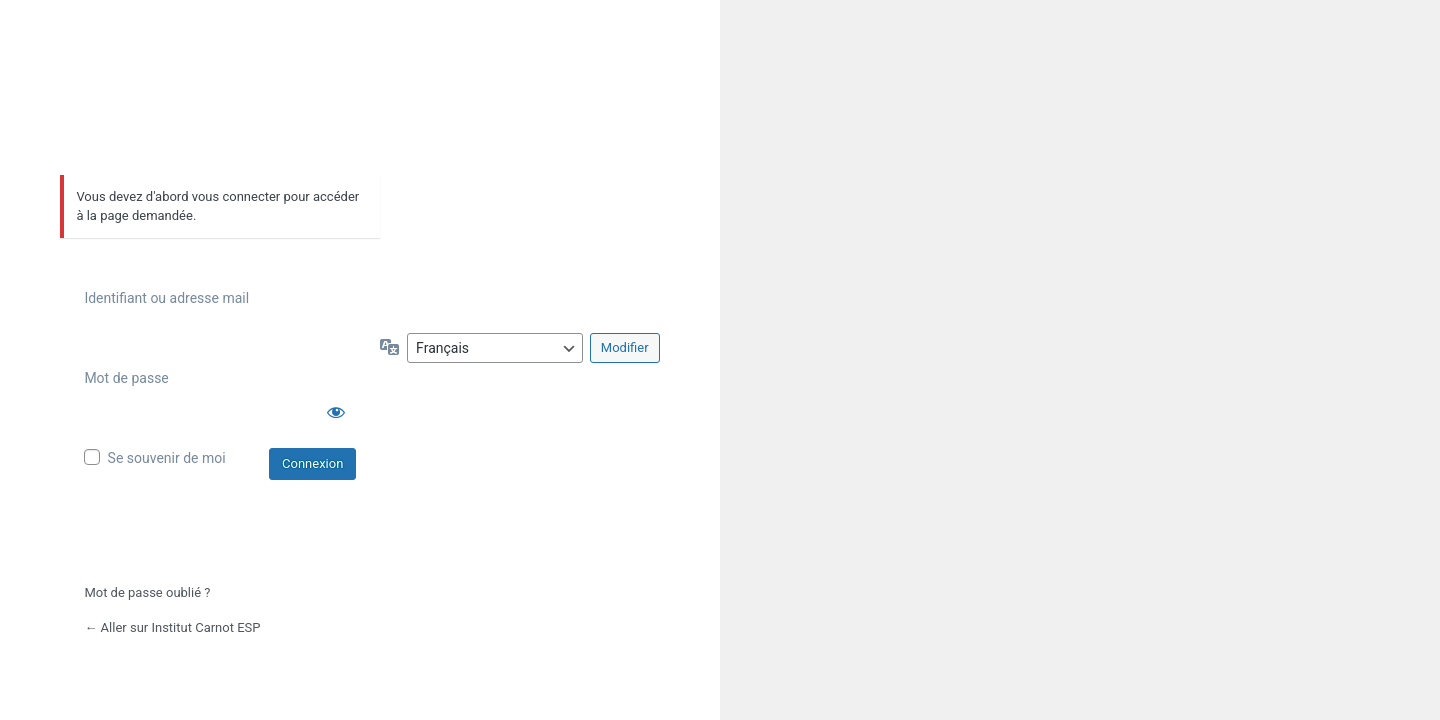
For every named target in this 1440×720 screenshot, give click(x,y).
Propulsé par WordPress (220, 109)
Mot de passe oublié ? (147, 592)
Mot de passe (126, 378)
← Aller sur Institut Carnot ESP (172, 627)
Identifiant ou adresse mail (166, 298)
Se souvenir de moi (167, 458)
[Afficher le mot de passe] (336, 412)
